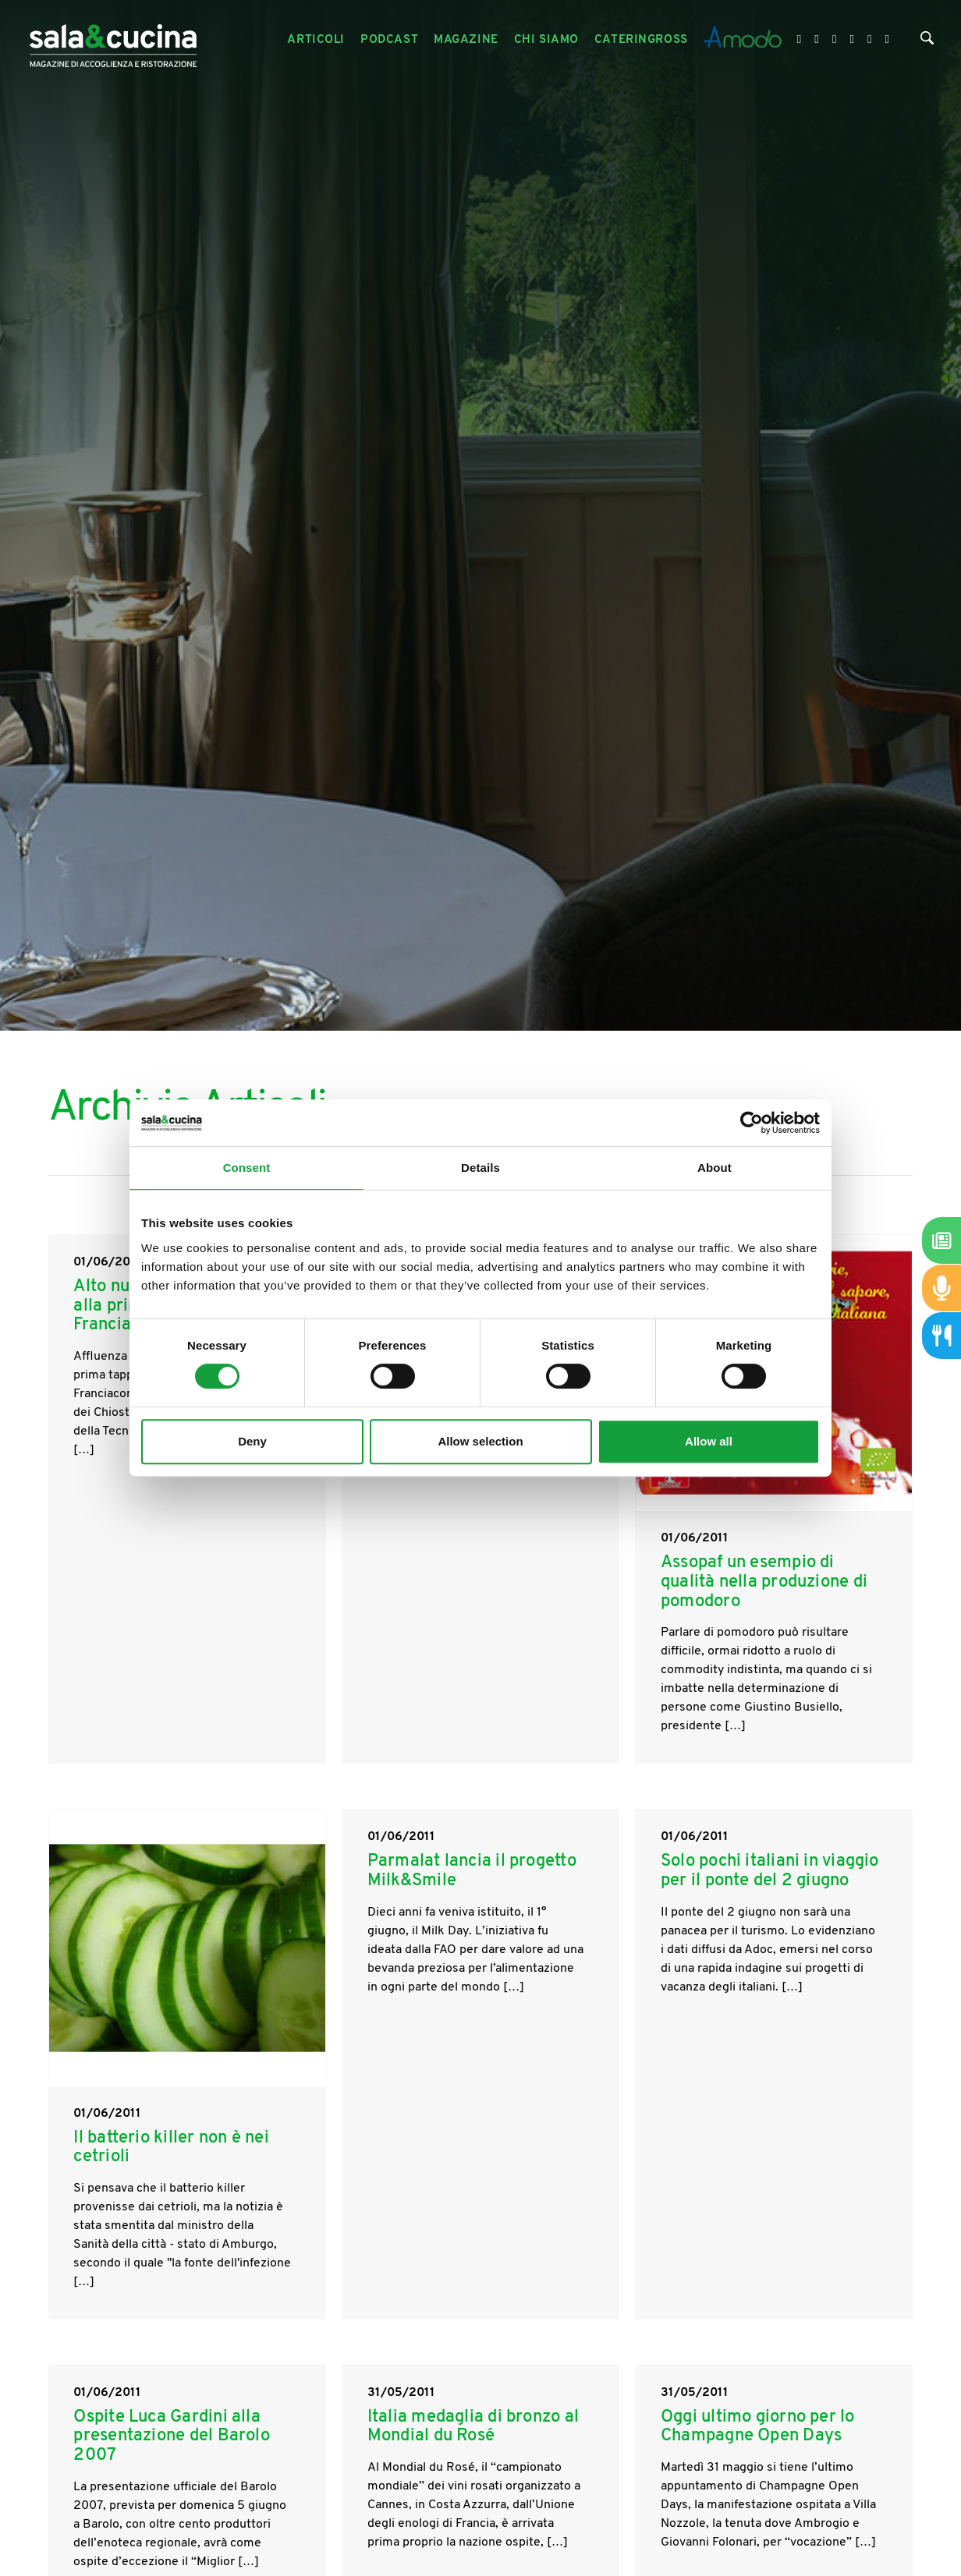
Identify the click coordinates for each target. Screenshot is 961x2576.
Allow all (708, 1441)
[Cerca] (927, 42)
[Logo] (113, 40)
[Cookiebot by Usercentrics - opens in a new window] (751, 1122)
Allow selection (480, 1441)
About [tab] (714, 1167)
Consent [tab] (247, 1167)
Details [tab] (480, 1167)
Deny (252, 1441)
